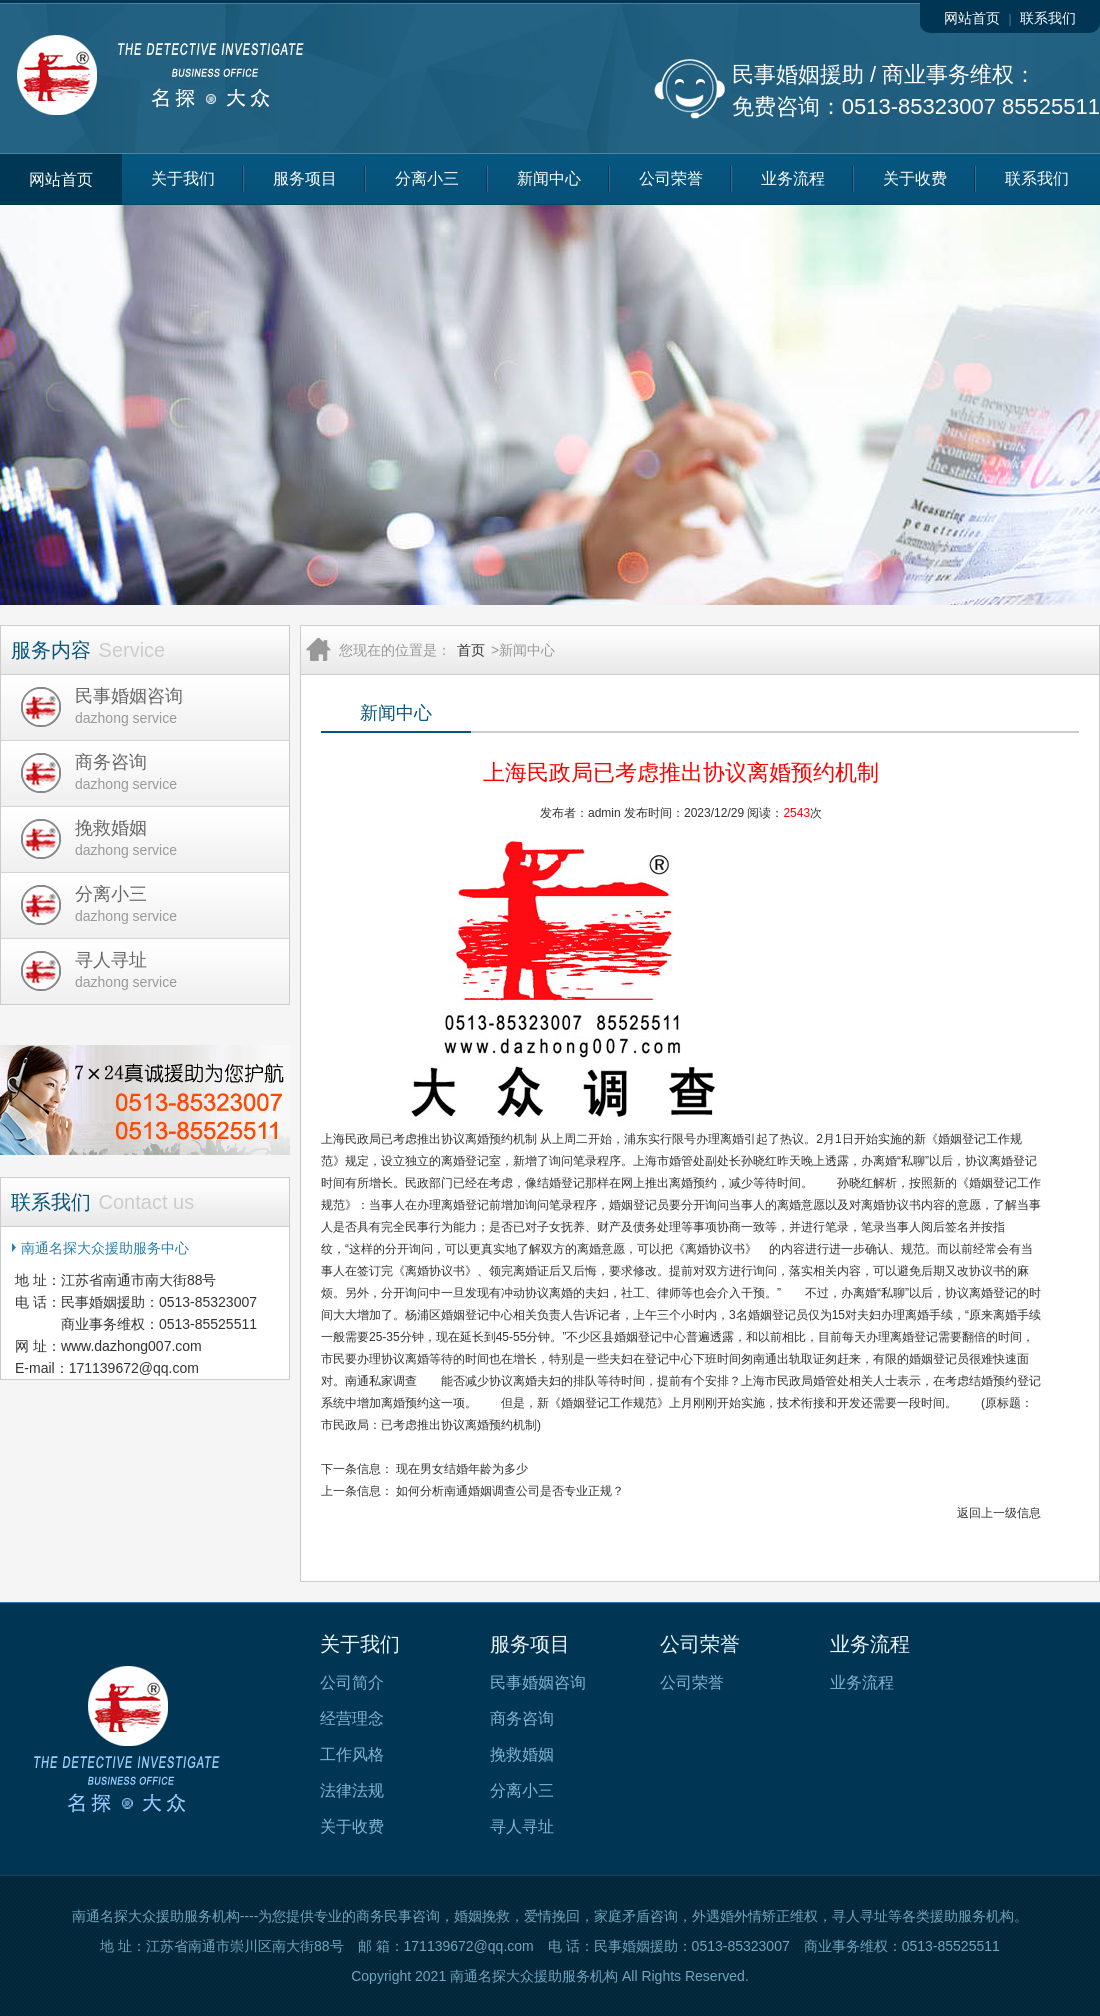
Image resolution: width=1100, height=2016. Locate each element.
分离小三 (427, 178)
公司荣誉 (671, 178)
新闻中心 (549, 178)
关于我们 (183, 178)
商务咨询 (522, 1718)
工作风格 (352, 1754)
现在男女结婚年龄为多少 (462, 1469)
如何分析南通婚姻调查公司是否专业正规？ (510, 1491)
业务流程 (793, 178)
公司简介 (352, 1682)
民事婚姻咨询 (538, 1682)
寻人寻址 (522, 1826)
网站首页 (972, 18)
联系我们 (1048, 18)
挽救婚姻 (522, 1754)
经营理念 (352, 1718)
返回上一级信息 (999, 1513)
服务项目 (305, 178)
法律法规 (352, 1790)
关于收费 (915, 178)
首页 (471, 650)
